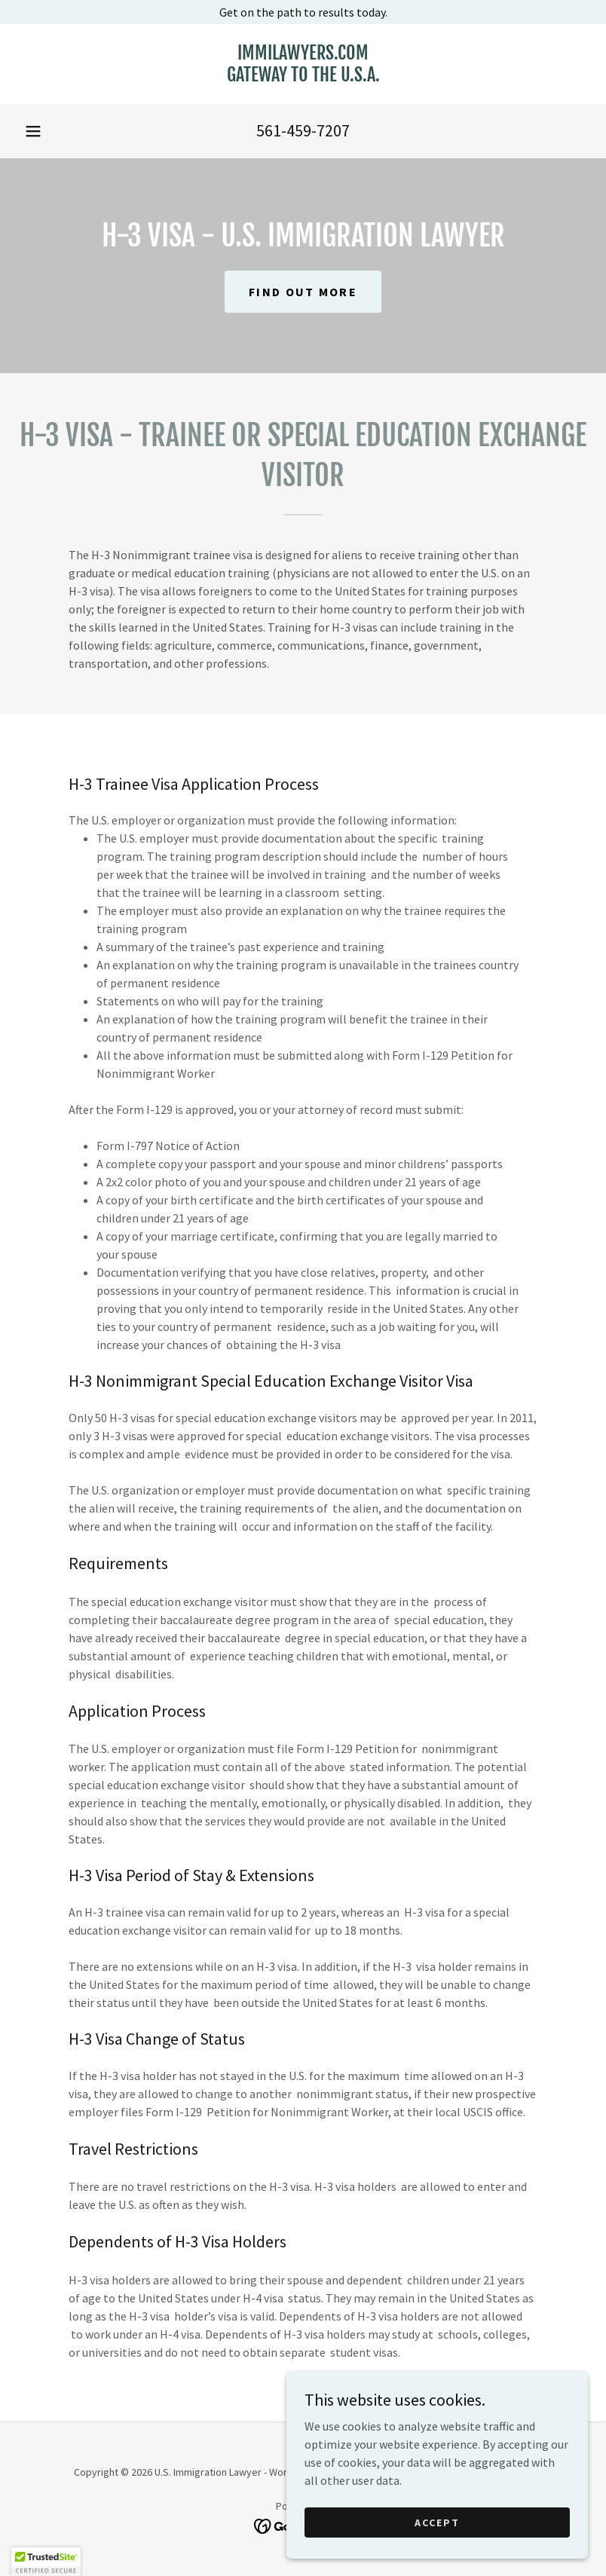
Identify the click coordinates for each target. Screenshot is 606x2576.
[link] (303, 76)
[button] (33, 131)
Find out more (303, 291)
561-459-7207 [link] (303, 130)
